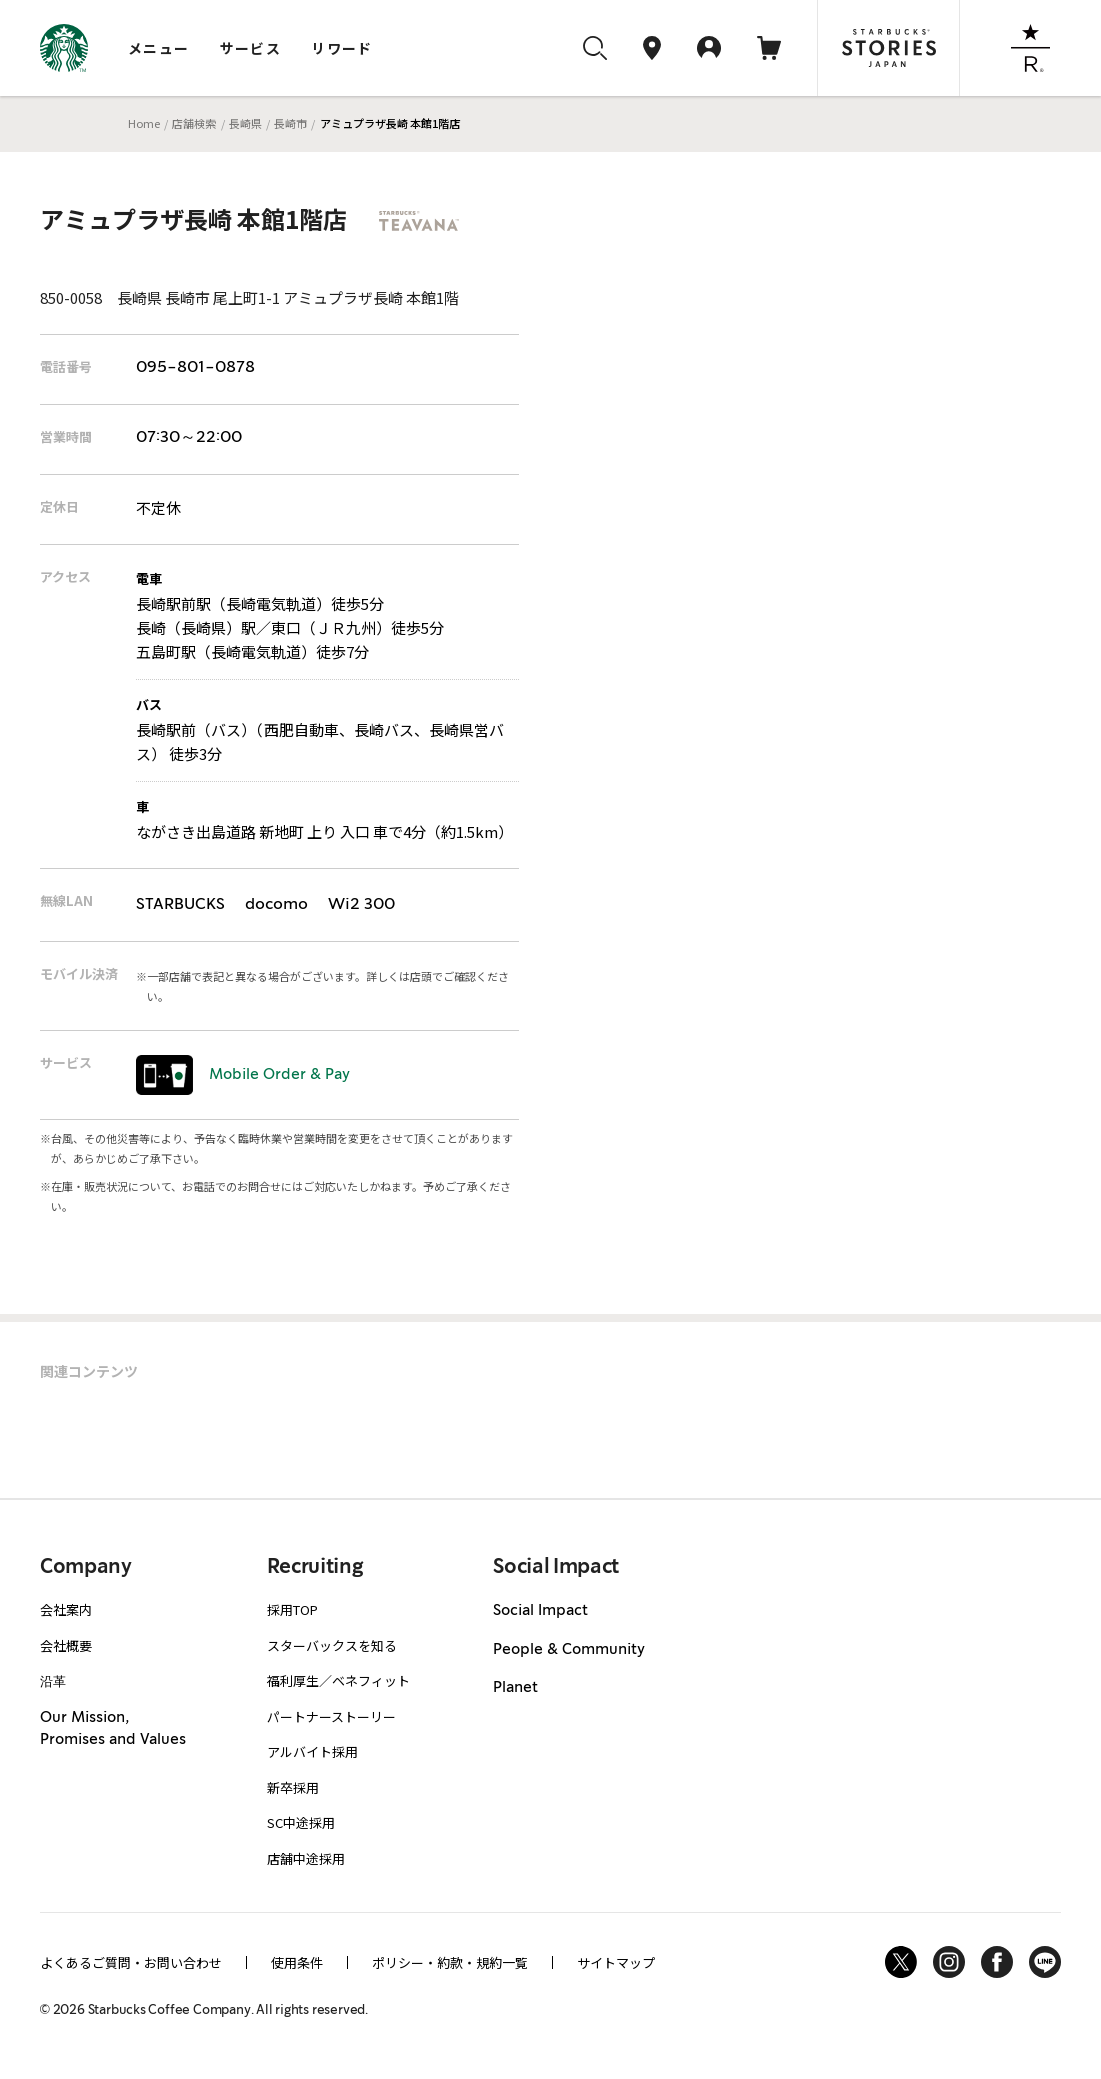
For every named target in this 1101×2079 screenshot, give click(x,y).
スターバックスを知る (332, 1645)
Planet (515, 1688)
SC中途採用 (301, 1822)
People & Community (569, 1650)
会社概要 (66, 1645)
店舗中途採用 (306, 1858)
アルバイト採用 (312, 1751)
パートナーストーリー (331, 1716)
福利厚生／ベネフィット (338, 1680)
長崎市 (290, 123)
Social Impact (540, 1611)
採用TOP (292, 1609)
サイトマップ (616, 1962)
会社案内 (66, 1609)
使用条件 (297, 1962)
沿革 (53, 1680)
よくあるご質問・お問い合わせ (131, 1962)
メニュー (159, 48)
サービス (251, 48)
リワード (342, 48)
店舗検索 (194, 123)
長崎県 (245, 123)
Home (144, 123)
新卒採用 (293, 1787)
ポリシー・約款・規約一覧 (450, 1962)
